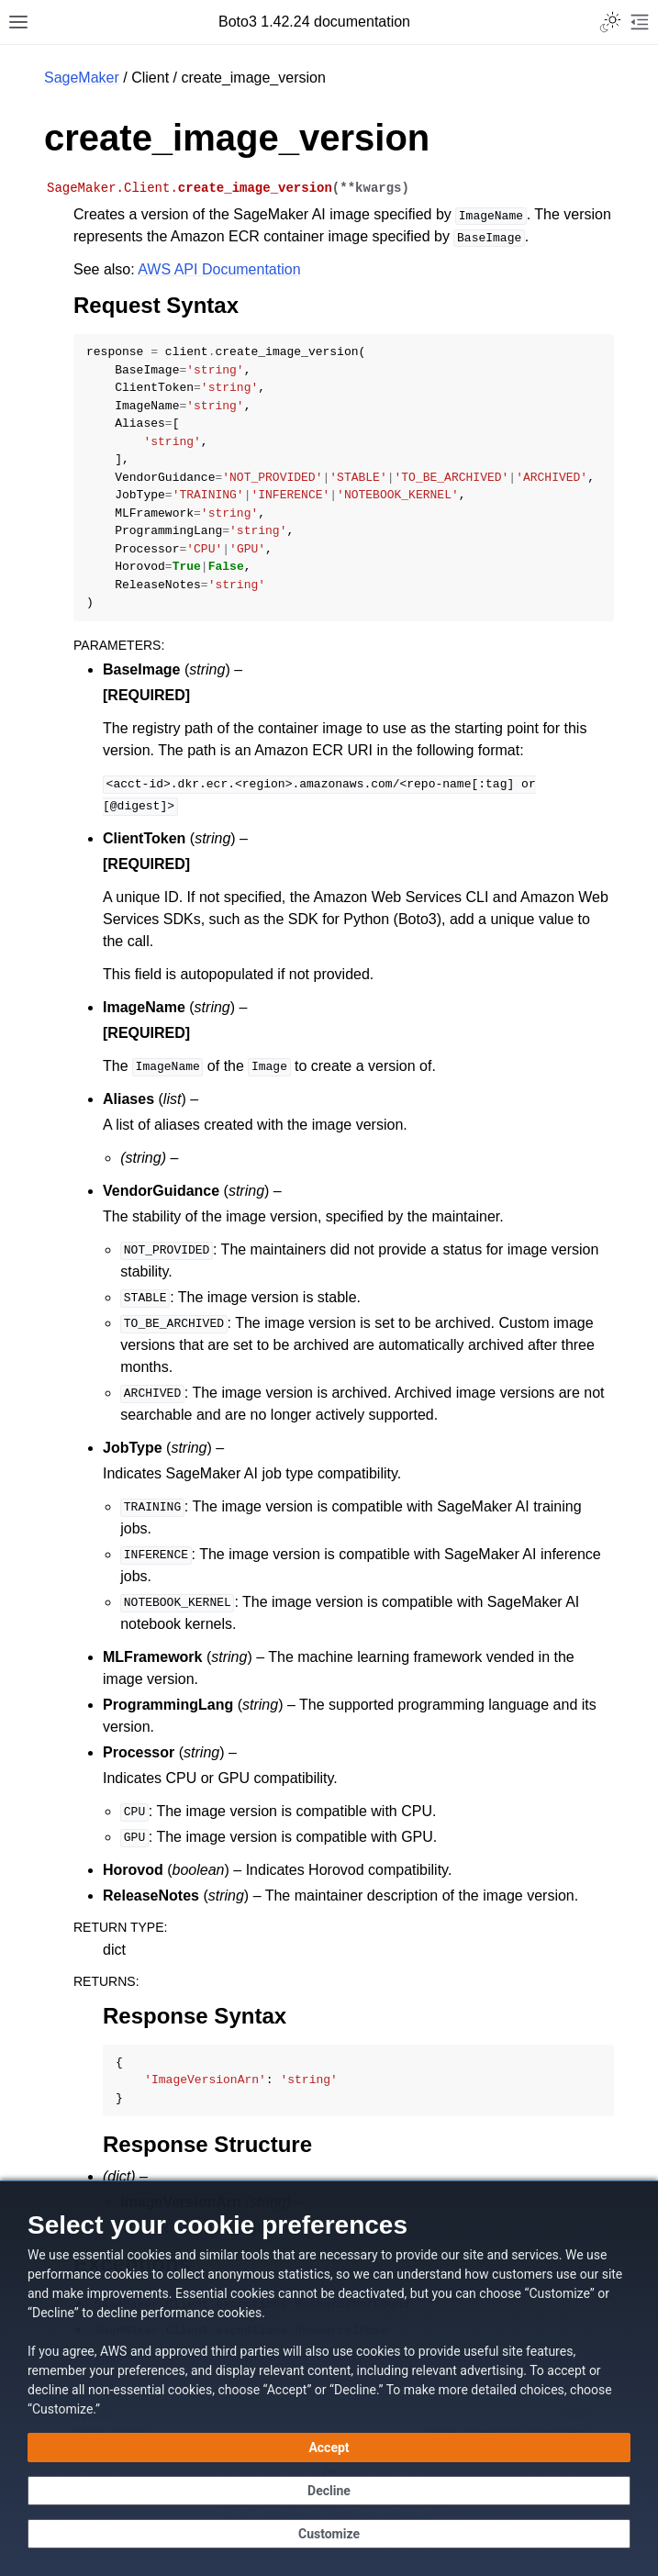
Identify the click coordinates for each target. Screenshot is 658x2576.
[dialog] (329, 2378)
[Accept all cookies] (329, 2447)
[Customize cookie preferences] (329, 2533)
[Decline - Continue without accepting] (329, 2490)
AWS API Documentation (219, 269)
